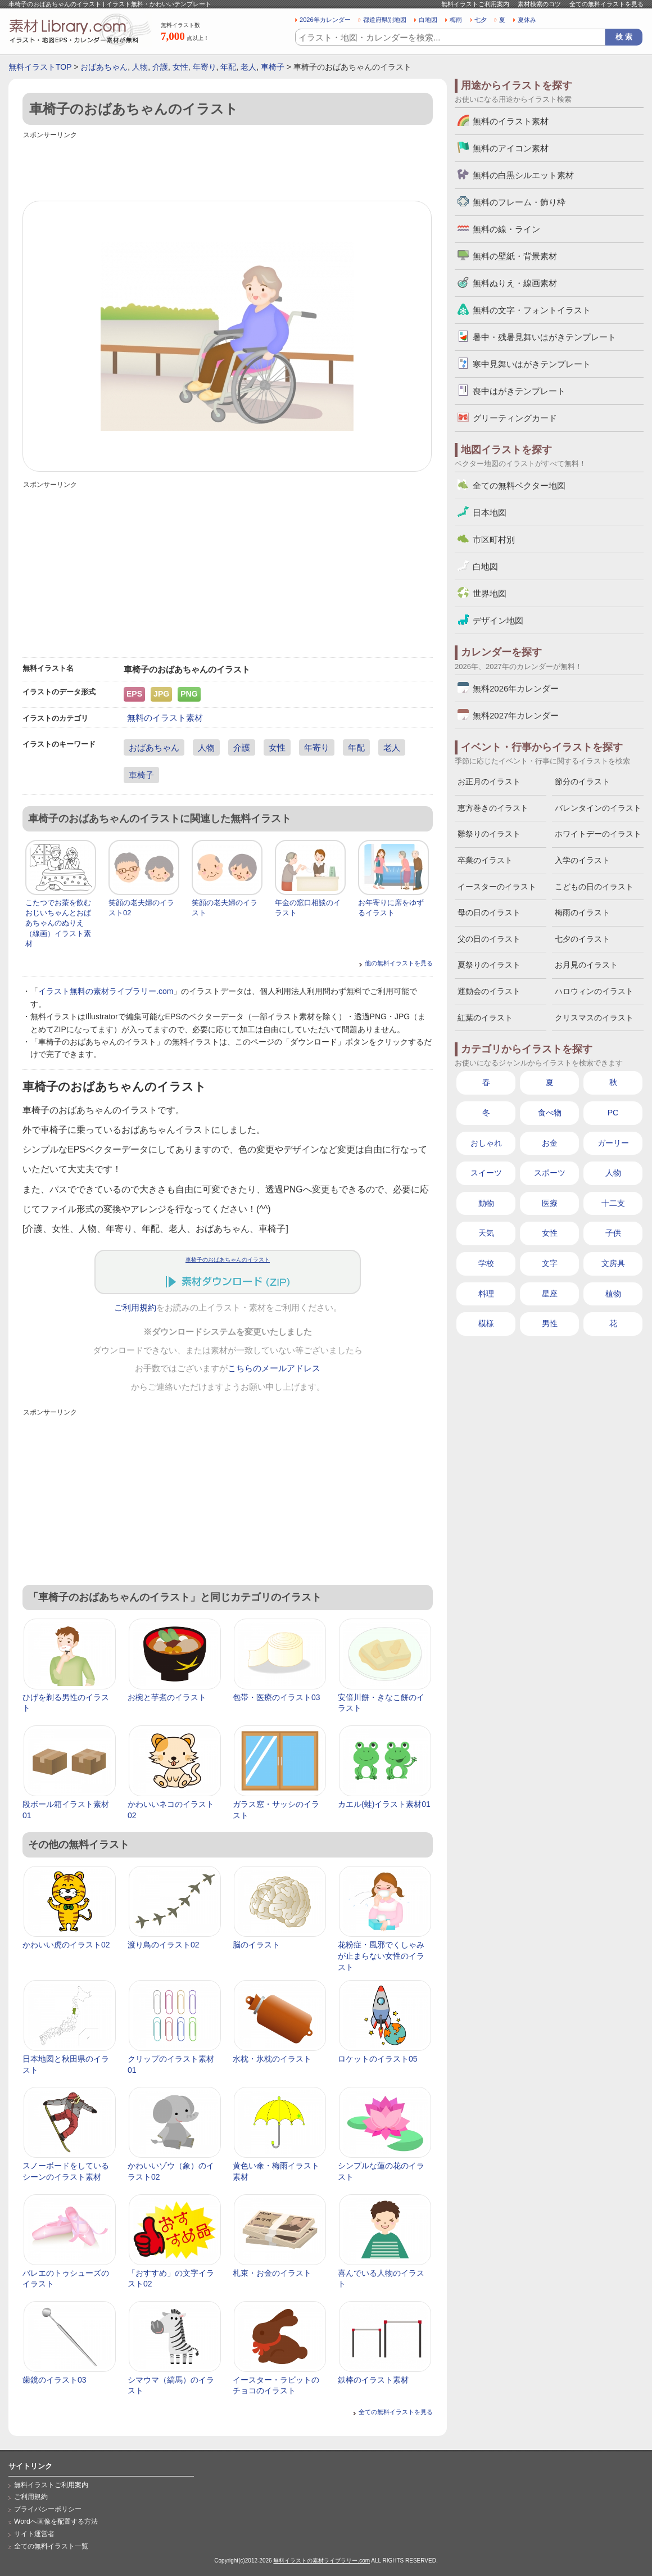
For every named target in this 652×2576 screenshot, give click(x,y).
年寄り (204, 66)
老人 (248, 66)
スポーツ (549, 1172)
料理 (486, 1293)
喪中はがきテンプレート (519, 391)
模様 (486, 1323)
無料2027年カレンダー (516, 715)
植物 (613, 1293)
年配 (228, 66)
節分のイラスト (582, 781)
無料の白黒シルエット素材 (523, 175)
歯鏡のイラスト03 (54, 2379)
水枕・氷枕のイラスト (272, 2058)
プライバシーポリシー (48, 2509)
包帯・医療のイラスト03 (276, 1697)
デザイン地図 (498, 620)
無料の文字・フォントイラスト (532, 310)
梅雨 (456, 19)
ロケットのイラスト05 (378, 2058)
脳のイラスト (256, 1944)
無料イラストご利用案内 (475, 4)
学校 (486, 1263)
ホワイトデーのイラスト (598, 833)
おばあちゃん (104, 66)
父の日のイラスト (489, 938)
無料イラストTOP (39, 66)
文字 (550, 1263)
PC (613, 1112)
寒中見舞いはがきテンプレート (532, 364)
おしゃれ (486, 1142)
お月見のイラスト (586, 964)
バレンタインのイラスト (598, 807)
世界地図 (489, 593)
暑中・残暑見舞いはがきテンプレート (544, 337)
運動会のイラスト (489, 991)
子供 (613, 1232)
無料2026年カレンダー (516, 688)
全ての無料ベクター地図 (519, 485)
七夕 (480, 19)
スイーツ (486, 1172)
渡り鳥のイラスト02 (164, 1944)
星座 (550, 1293)
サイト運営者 (34, 2534)
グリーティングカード (515, 418)
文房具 (613, 1263)
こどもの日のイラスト (594, 886)
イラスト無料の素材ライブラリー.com (105, 991)
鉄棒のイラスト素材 (373, 2379)
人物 (140, 66)
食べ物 (550, 1112)
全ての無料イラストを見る (606, 4)
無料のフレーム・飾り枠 (519, 202)
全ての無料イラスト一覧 (51, 2546)
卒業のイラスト (485, 860)
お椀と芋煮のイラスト (167, 1697)
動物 (486, 1203)
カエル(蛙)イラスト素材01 (384, 1804)
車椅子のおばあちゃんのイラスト (227, 1260)
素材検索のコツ (539, 4)
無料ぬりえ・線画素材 (515, 283)
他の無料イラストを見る (399, 963)
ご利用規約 (135, 1307)
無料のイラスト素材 (165, 717)
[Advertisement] (227, 167)
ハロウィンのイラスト (594, 991)
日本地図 (489, 512)
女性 (180, 66)
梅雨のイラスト (582, 912)
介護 (160, 66)
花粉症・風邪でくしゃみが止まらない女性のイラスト (381, 1955)
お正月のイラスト (489, 781)
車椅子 (272, 66)
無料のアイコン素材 (511, 148)
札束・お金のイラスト (272, 2272)
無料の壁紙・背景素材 (515, 256)
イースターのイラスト (497, 886)
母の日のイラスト (489, 912)
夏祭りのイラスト (489, 964)
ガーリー (613, 1142)
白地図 (428, 19)
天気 (486, 1232)
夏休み (527, 19)
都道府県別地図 (384, 19)
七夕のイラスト (582, 938)
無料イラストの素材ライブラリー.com (321, 2560)
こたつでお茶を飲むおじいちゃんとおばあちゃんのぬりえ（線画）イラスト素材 (58, 923)
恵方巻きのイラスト (493, 807)
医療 (550, 1203)
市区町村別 (494, 539)
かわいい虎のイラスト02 (66, 1944)
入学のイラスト (582, 860)
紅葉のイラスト (485, 1017)
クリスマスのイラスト (594, 1017)
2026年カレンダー (325, 19)
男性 (550, 1323)
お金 (550, 1142)
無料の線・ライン (506, 229)
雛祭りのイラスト (489, 833)
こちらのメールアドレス (274, 1368)
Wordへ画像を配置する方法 (56, 2521)
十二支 (613, 1203)
